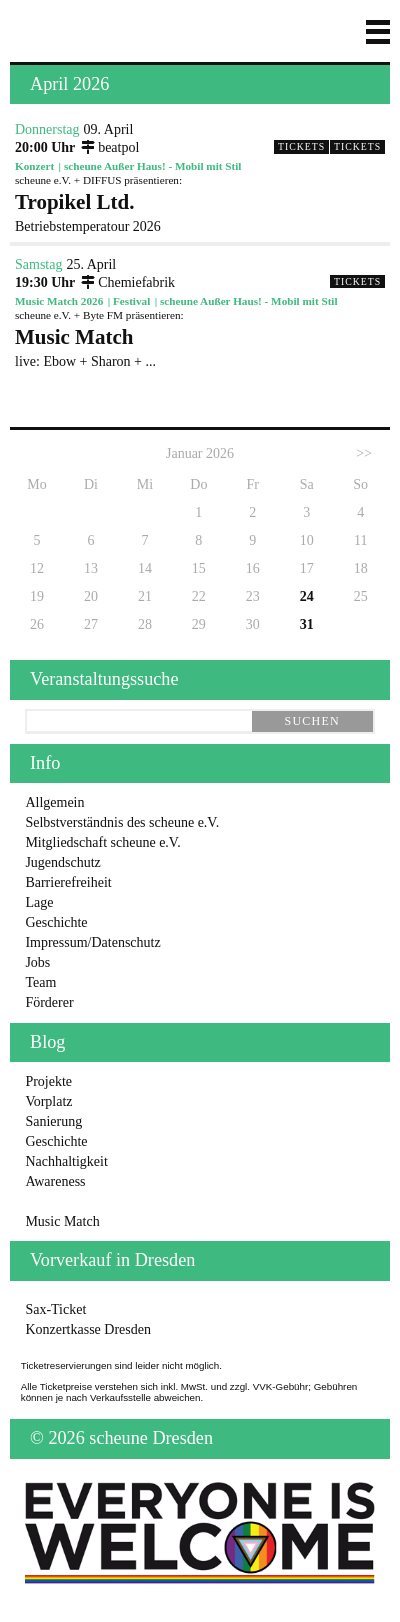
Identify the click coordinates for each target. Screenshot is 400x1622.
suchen (312, 721)
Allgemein (54, 802)
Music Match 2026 (59, 301)
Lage (39, 902)
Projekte (48, 1081)
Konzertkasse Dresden (88, 1329)
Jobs (37, 962)
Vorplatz (48, 1101)
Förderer (49, 1002)
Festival (131, 301)
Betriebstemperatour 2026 (200, 212)
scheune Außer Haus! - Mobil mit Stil (153, 166)
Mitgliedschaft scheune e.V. (102, 842)
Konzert (34, 166)
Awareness (55, 1181)
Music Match (62, 1221)
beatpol (109, 147)
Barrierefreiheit (68, 882)
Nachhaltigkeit (66, 1161)
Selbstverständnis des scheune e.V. (122, 822)
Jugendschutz (62, 862)
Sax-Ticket (55, 1309)
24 (307, 596)
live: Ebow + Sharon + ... (200, 347)
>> (364, 453)
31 (307, 624)
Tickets (357, 146)
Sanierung (53, 1121)
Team (40, 982)
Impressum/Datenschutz (92, 942)
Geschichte (56, 922)
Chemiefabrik (127, 282)
